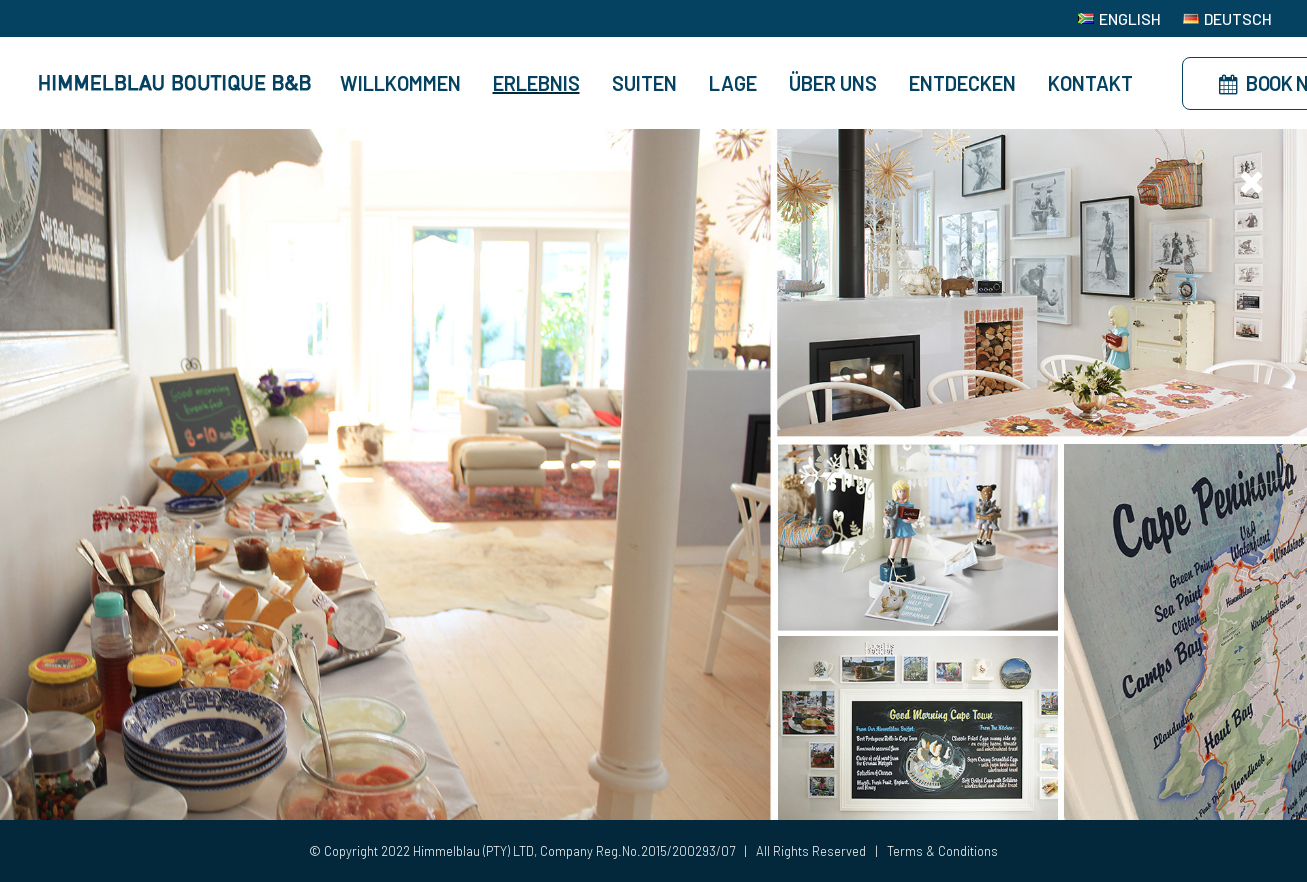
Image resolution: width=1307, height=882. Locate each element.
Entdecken (962, 83)
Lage (733, 83)
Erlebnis (536, 83)
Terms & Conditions (942, 851)
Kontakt (1090, 83)
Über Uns (833, 83)
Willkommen (400, 83)
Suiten (644, 83)
